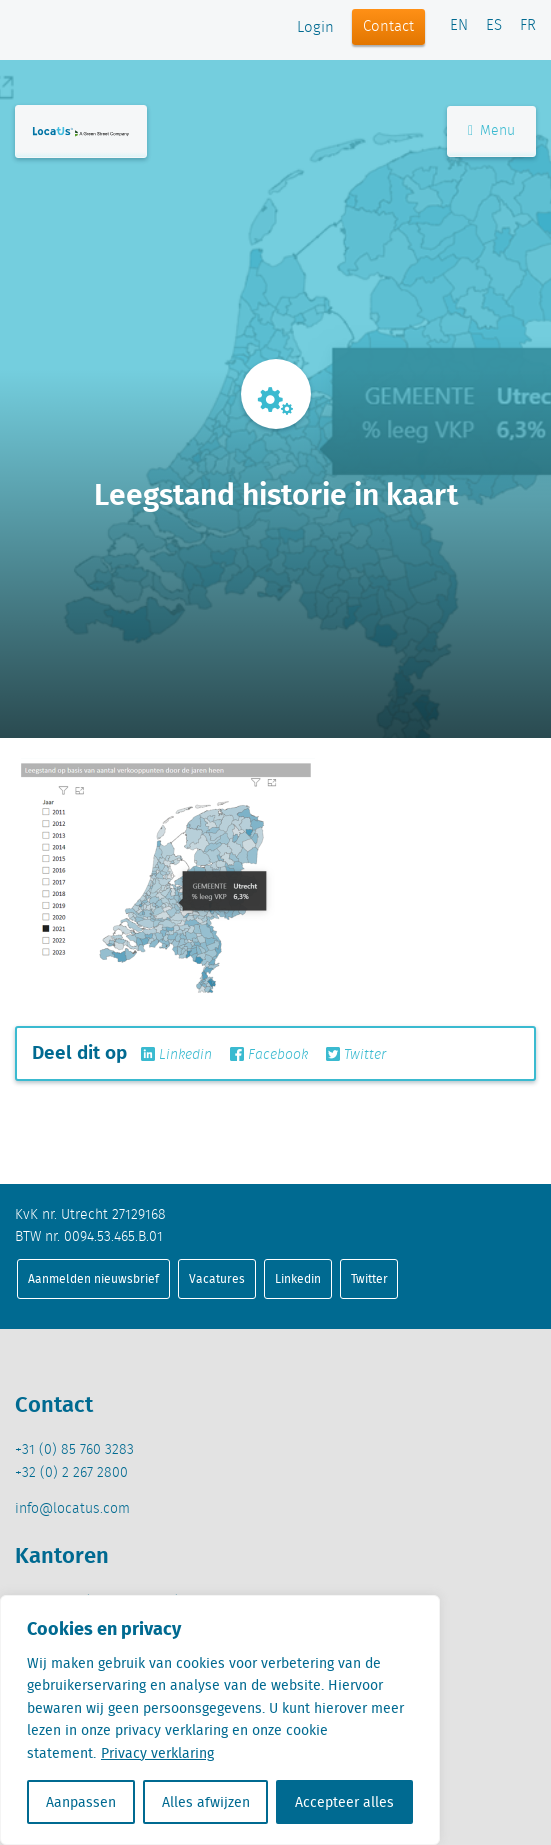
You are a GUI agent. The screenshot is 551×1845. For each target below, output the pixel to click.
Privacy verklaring (157, 1753)
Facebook (269, 1055)
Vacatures (217, 1278)
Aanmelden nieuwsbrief (93, 1278)
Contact (388, 27)
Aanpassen (81, 1802)
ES (494, 26)
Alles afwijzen (206, 1802)
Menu (491, 131)
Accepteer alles (344, 1802)
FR (528, 26)
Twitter (356, 1055)
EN (459, 26)
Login (315, 28)
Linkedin (176, 1055)
